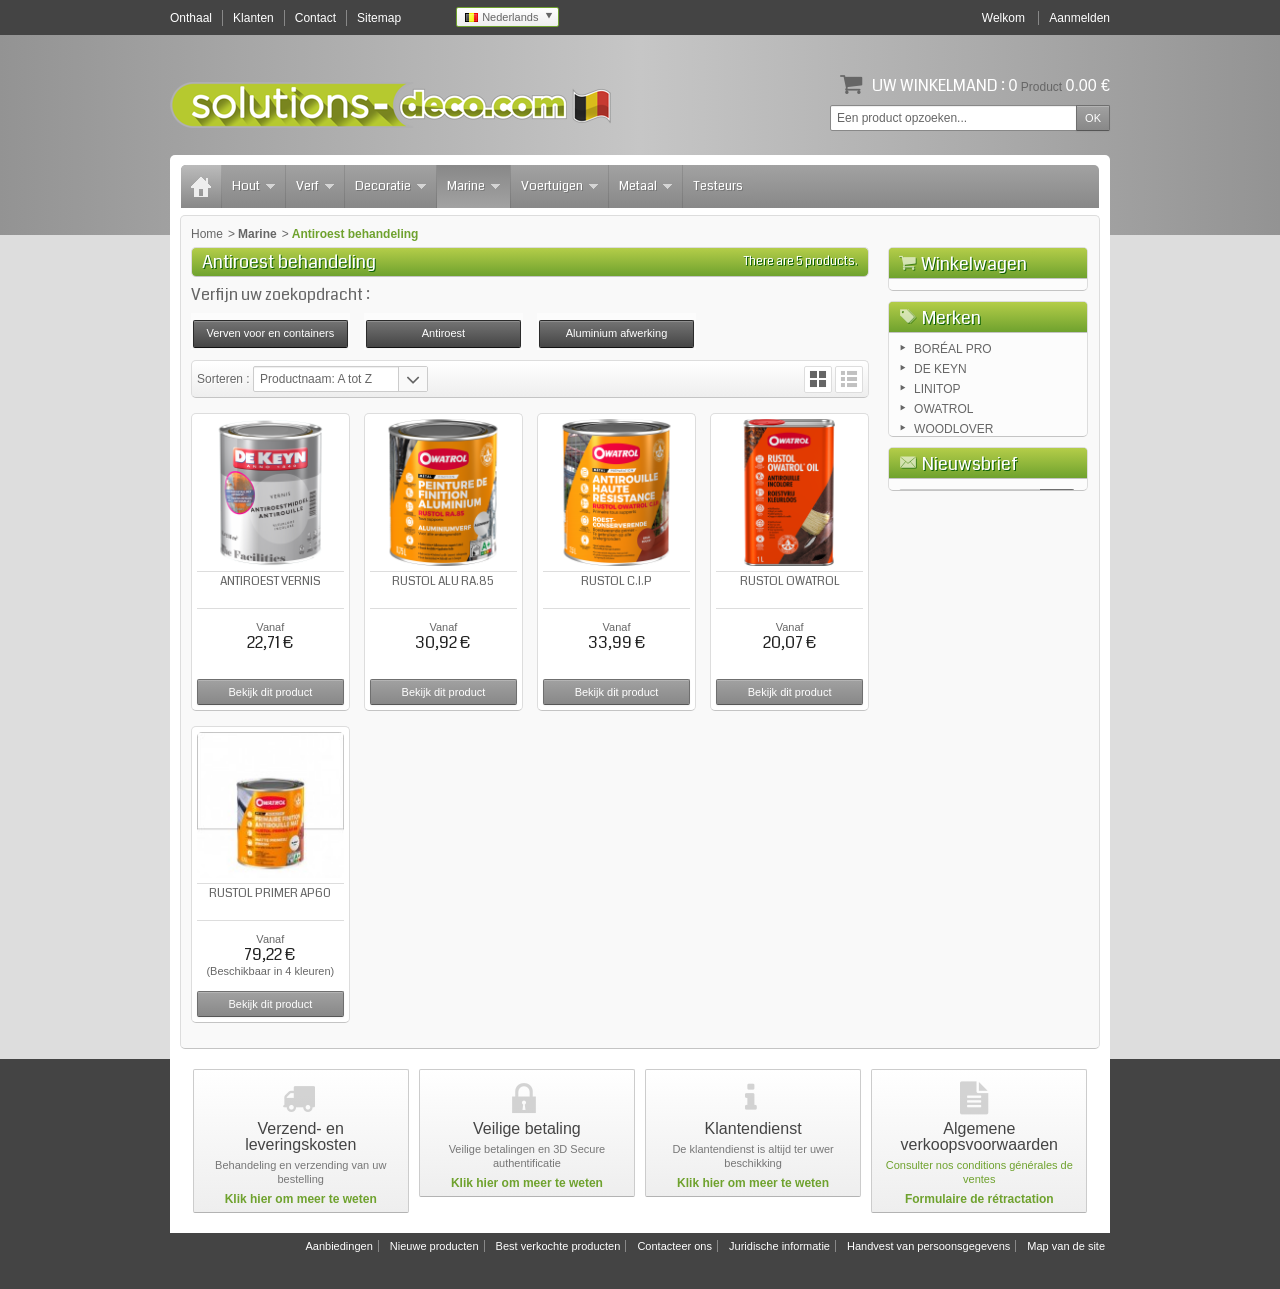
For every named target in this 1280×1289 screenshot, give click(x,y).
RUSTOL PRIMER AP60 (270, 893)
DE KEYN (940, 478)
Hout (253, 186)
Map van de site (1066, 1246)
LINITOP (937, 498)
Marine (473, 186)
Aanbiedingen (338, 1246)
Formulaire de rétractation (979, 1199)
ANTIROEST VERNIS (270, 581)
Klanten (253, 18)
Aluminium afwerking (616, 333)
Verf (315, 186)
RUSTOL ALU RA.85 (443, 581)
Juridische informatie (779, 1246)
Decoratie (390, 186)
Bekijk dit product (270, 692)
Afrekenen (1043, 376)
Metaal (645, 186)
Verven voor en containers (270, 333)
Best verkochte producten (558, 1246)
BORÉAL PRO (953, 458)
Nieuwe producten (434, 1246)
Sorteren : (225, 379)
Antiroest (443, 333)
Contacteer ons (674, 1246)
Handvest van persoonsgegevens (928, 1246)
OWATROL (943, 518)
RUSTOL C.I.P (616, 581)
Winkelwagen (974, 264)
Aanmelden (1079, 18)
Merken (951, 425)
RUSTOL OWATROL (790, 581)
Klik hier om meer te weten (301, 1199)
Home (207, 234)
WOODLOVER (953, 538)
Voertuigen (559, 186)
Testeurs (718, 186)
